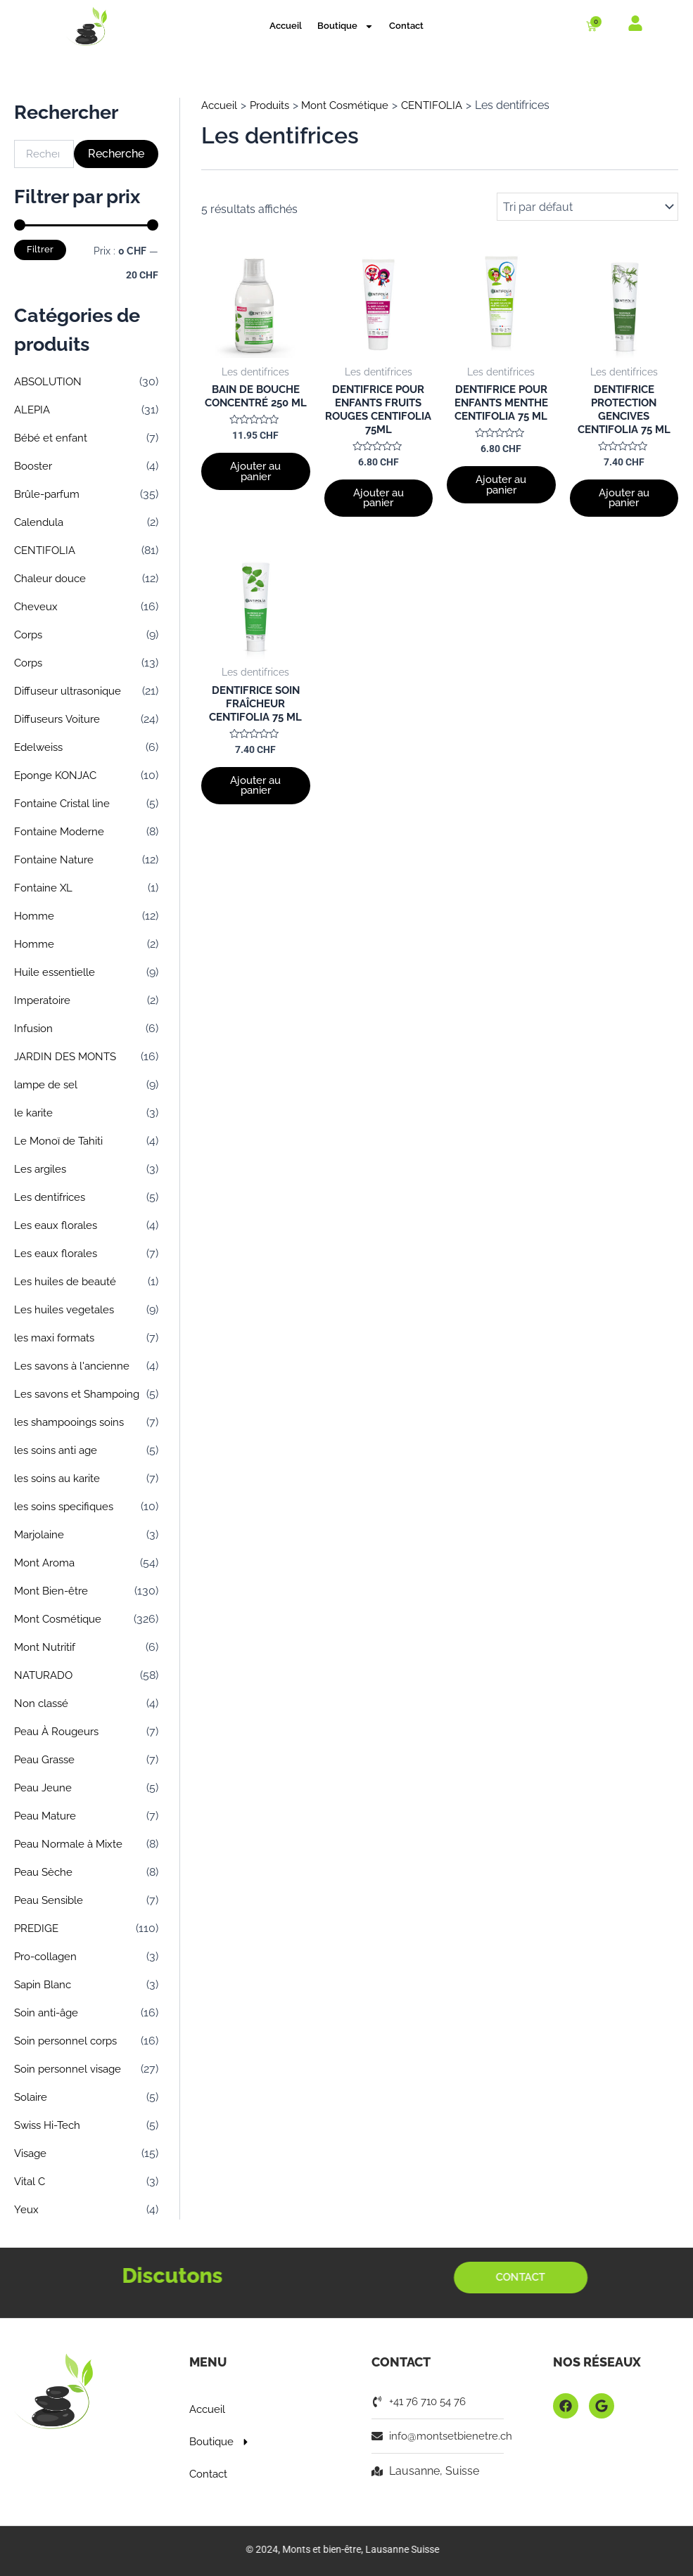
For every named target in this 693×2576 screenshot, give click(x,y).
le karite (34, 1112)
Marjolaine (41, 1534)
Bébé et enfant (51, 437)
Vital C (30, 2181)
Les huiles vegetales (66, 1309)
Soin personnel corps (69, 2040)
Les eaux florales (58, 1225)
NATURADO (45, 1675)
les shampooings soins (73, 1422)
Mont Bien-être (52, 1590)
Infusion (34, 1028)
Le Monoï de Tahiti (60, 1140)
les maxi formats (57, 1337)
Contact (406, 25)
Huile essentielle (56, 972)
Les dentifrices (51, 1197)
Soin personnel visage (71, 2068)
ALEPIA (33, 409)
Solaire (32, 2097)
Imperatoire (44, 1000)
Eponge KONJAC (58, 775)
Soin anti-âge (48, 2012)
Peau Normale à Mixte (71, 1843)
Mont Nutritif (46, 1647)
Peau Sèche (45, 1872)
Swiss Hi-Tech (50, 2125)
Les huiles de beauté (67, 1281)
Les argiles (42, 1169)
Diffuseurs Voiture (60, 719)
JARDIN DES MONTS (68, 1056)
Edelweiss (40, 747)
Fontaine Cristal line (63, 803)
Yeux (26, 2209)
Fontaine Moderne (61, 831)
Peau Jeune (44, 1787)
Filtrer (40, 249)
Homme (35, 915)
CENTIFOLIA (46, 550)
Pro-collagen (48, 1956)
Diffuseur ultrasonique (71, 690)
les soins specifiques (67, 1506)
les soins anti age (58, 1450)
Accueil (285, 25)
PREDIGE (37, 1928)
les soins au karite (60, 1478)
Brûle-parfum (50, 494)
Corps (30, 634)
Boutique (345, 26)
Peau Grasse (47, 1759)
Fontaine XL (44, 887)
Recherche (116, 153)
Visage (31, 2153)
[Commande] (587, 207)
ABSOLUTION (50, 381)
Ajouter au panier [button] (256, 491)
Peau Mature (47, 1815)
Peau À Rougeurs (60, 1731)
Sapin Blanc (44, 1984)
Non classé (43, 1703)
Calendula (40, 522)
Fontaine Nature (55, 859)
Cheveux (37, 606)
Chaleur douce (52, 578)
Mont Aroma (47, 1562)
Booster (35, 465)
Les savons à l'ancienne (75, 1365)
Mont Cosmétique (60, 1618)
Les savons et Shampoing (81, 1393)
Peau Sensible (50, 1900)
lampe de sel (47, 1084)
